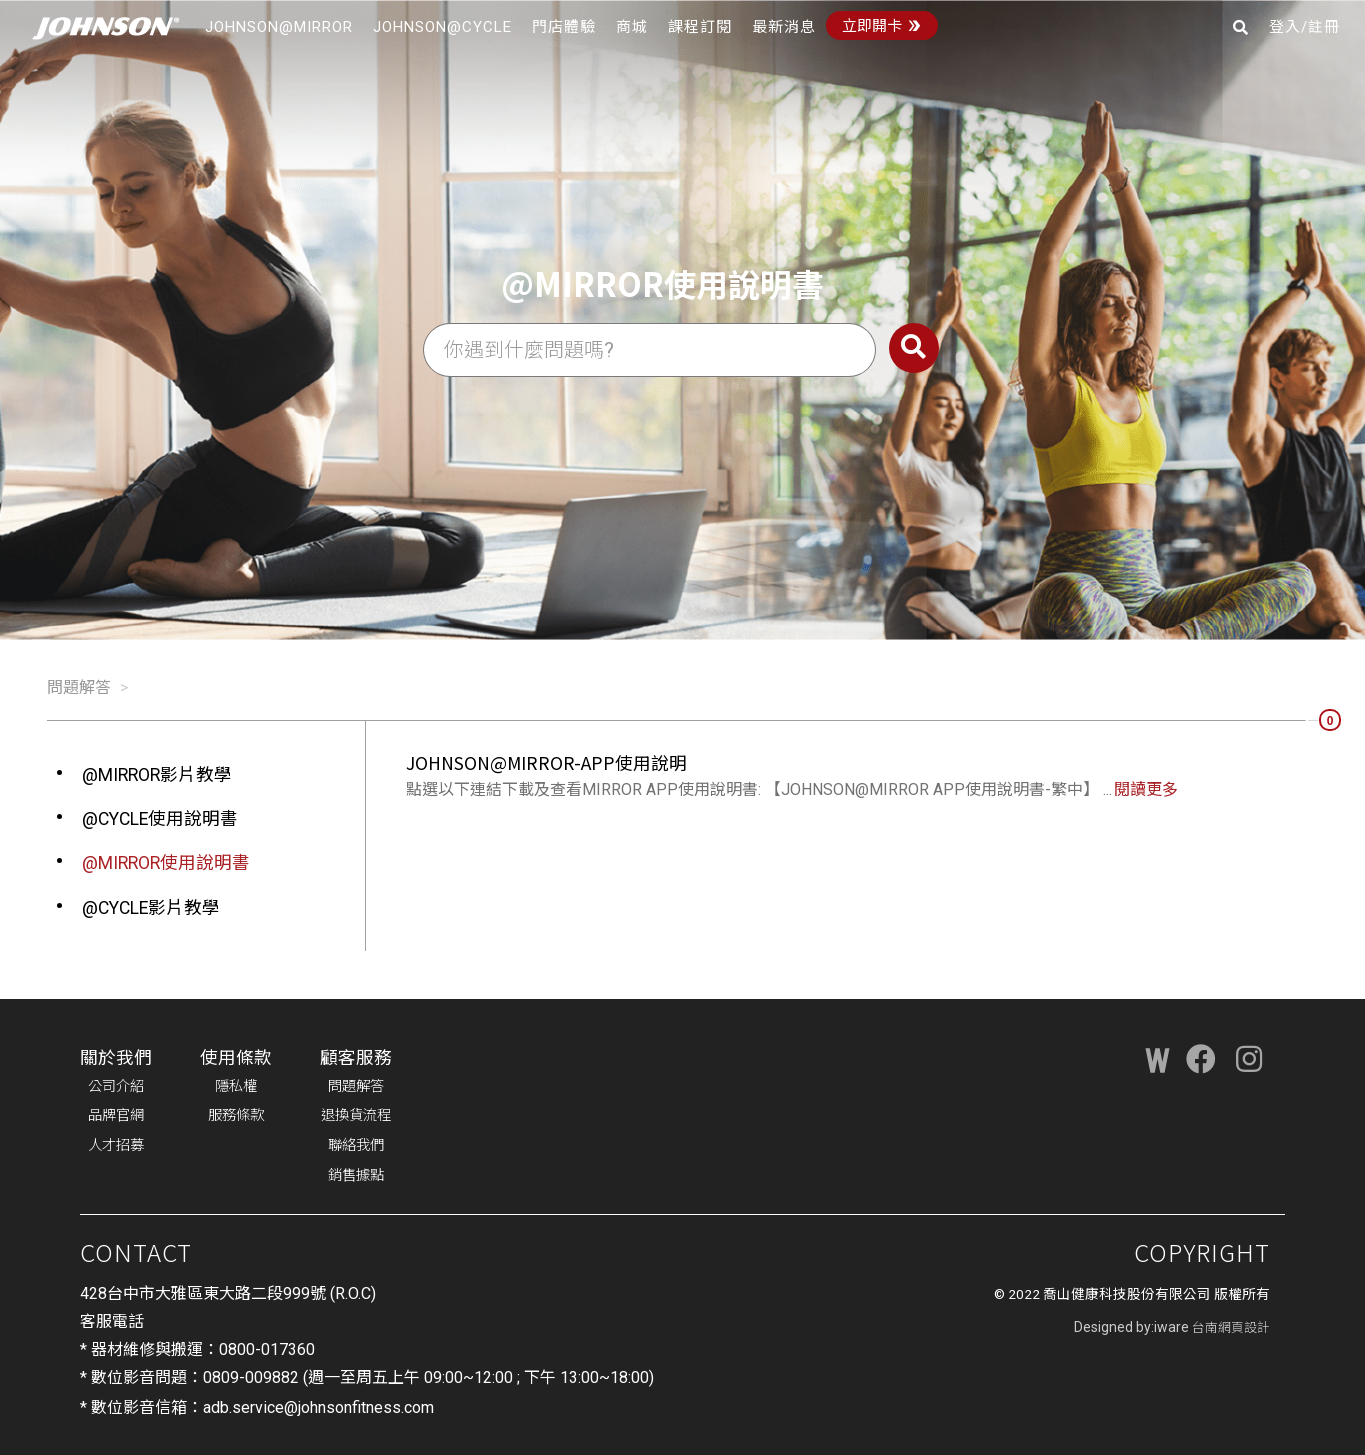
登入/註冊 (1304, 27)
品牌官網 (116, 1115)
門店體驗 (564, 27)
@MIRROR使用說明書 (166, 863)
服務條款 (236, 1115)
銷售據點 (356, 1175)
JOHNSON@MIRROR (279, 27)
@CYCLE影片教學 (151, 908)
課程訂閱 (700, 27)
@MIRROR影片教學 (157, 775)
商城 (632, 27)
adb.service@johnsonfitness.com (318, 1407)
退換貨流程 (356, 1115)
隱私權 (236, 1086)
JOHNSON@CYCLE (442, 27)
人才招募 (116, 1145)
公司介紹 (116, 1086)
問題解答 (79, 687)
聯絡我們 (356, 1145)
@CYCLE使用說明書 (160, 819)
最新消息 (784, 27)
